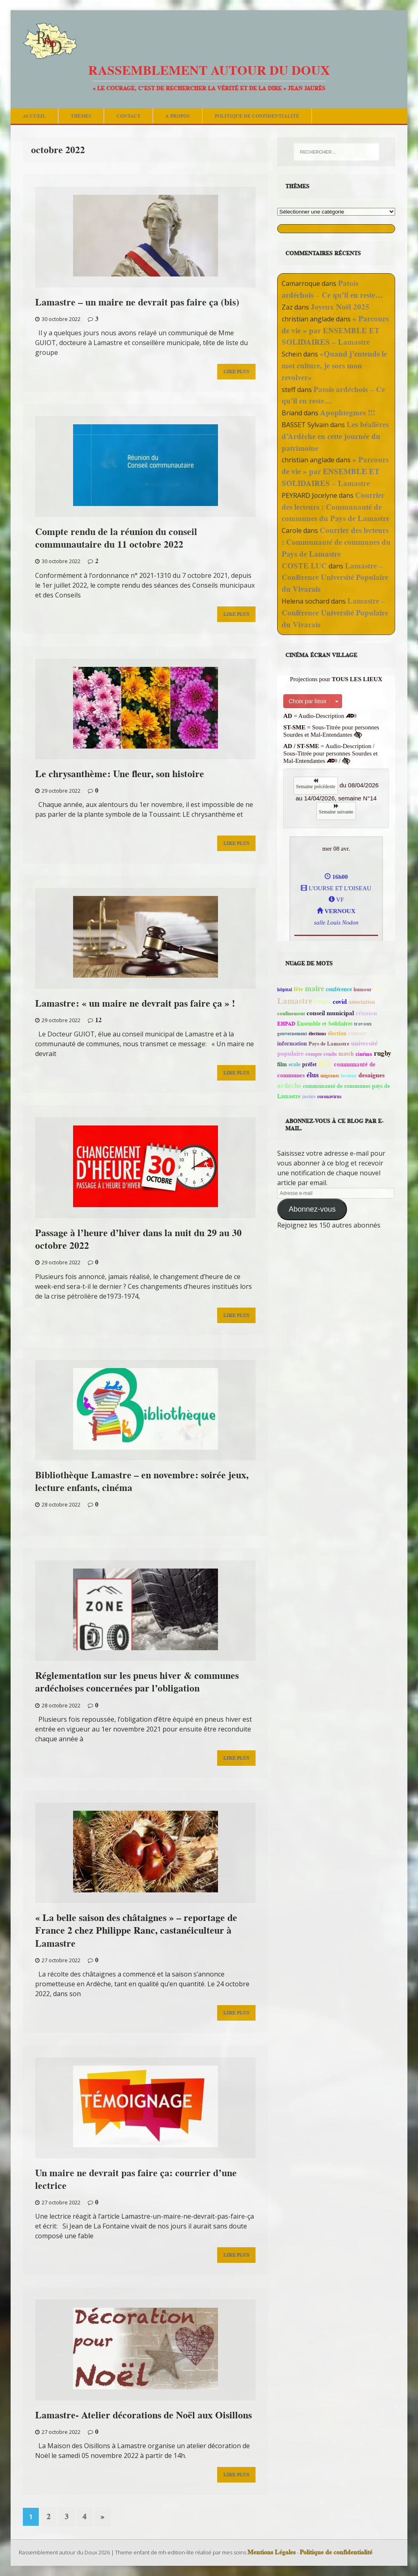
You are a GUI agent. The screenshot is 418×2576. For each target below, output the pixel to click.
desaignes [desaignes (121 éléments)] (371, 1075)
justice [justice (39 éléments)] (309, 1096)
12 (98, 1020)
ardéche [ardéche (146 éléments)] (289, 1085)
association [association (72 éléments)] (362, 1002)
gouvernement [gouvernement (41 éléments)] (292, 1033)
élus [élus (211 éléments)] (313, 1075)
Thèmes (81, 115)
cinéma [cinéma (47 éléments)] (364, 1054)
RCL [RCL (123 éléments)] (325, 1064)
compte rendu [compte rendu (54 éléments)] (321, 1054)
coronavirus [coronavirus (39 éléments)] (329, 1096)
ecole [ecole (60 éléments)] (294, 1064)
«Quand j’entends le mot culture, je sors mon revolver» (334, 365)
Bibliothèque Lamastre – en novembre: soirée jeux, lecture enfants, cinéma (142, 1481)
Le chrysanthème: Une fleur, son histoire (119, 773)
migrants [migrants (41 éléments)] (329, 1075)
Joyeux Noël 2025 (340, 306)
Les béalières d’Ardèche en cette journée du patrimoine (335, 436)
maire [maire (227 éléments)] (314, 988)
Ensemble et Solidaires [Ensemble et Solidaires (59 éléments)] (324, 1023)
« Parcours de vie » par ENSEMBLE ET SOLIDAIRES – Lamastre (335, 330)
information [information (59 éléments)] (292, 1043)
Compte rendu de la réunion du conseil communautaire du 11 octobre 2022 (116, 538)
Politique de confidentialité (257, 115)
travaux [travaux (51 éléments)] (363, 1023)
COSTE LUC (304, 565)
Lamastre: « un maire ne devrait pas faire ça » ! (135, 1003)
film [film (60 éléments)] (282, 1064)
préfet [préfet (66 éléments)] (309, 1064)
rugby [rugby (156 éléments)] (382, 1053)
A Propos (177, 115)
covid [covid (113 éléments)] (340, 1001)
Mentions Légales (271, 2552)
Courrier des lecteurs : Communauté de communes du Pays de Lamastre (335, 507)
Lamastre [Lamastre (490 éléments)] (294, 1001)
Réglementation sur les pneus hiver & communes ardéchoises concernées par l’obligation (137, 1682)
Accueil (34, 115)
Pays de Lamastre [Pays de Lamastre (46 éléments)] (329, 1043)
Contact (128, 115)
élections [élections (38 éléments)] (317, 1033)
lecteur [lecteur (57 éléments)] (349, 1075)
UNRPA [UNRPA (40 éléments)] (322, 1001)
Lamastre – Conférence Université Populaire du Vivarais (335, 577)
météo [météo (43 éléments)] (380, 989)
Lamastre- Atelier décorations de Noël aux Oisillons (143, 2415)
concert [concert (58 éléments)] (357, 1033)
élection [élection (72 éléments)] (337, 1033)
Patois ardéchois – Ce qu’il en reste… (332, 289)
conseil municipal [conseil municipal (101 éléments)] (330, 1013)
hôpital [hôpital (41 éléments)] (284, 989)
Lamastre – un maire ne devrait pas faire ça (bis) (137, 302)
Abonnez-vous (312, 1209)
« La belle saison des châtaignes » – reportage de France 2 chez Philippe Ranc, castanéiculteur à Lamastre (136, 1930)
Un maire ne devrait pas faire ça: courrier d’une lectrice (136, 2179)
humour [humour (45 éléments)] (363, 989)
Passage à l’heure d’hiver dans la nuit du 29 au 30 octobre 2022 (138, 1239)
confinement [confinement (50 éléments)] (291, 1013)
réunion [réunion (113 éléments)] (366, 1013)
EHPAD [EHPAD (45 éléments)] (286, 1023)
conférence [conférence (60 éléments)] (339, 989)
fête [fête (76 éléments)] (298, 989)
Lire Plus (236, 371)
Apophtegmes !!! (347, 412)
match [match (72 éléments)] (346, 1054)
